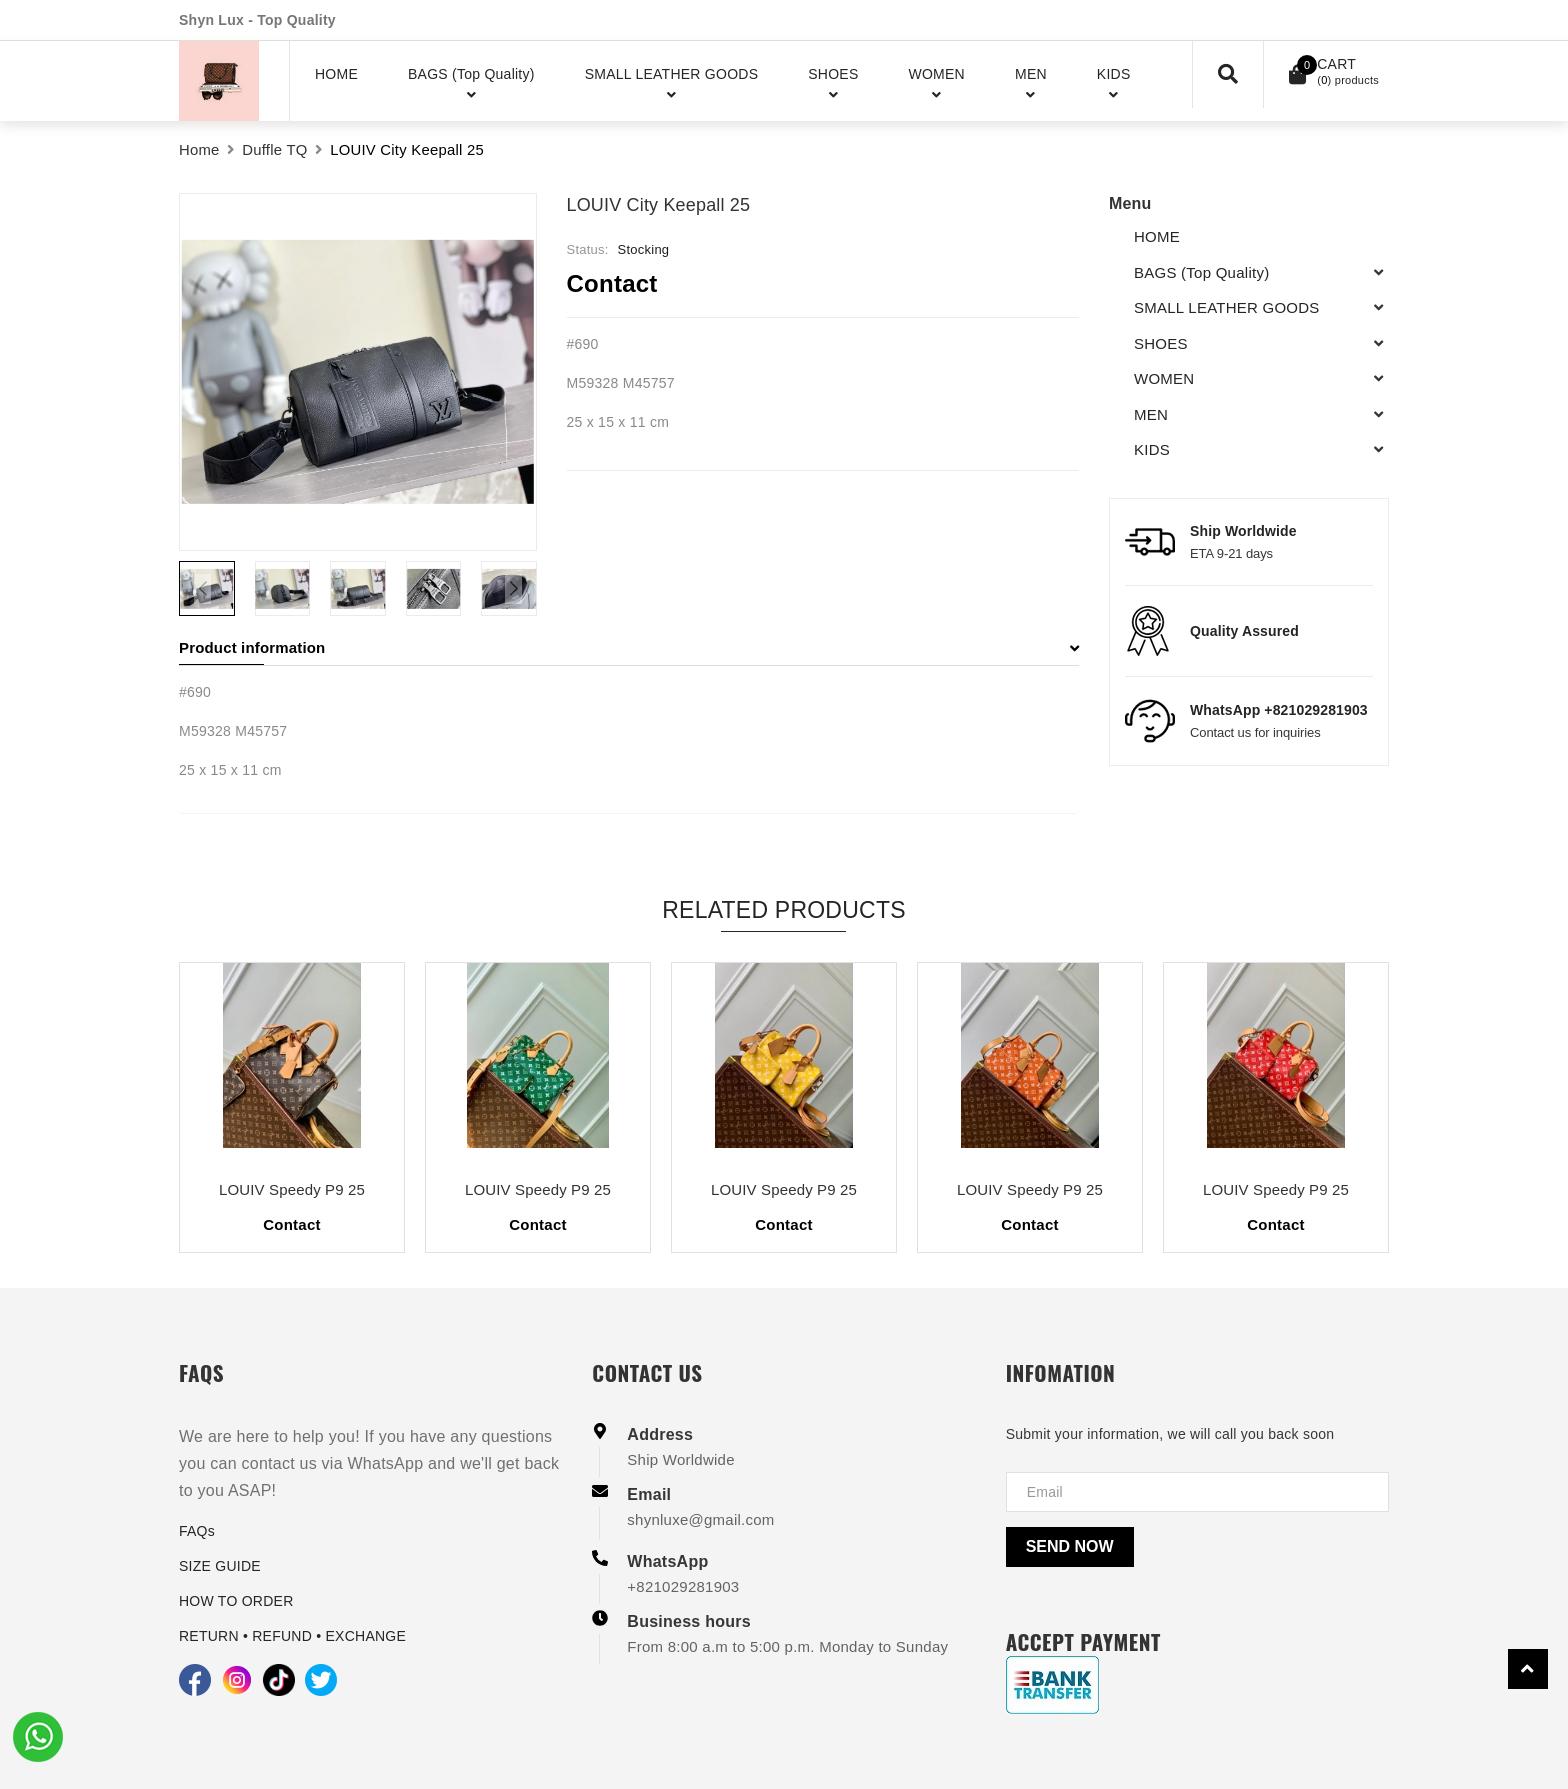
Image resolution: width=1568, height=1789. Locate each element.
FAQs (197, 1531)
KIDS (1152, 449)
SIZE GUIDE (220, 1566)
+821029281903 (683, 1586)
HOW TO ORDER (236, 1601)
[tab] (629, 648)
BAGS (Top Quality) (1201, 272)
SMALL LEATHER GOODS (1227, 307)
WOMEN (1164, 378)
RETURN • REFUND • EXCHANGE (292, 1636)
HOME (1157, 236)
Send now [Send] (1070, 1546)
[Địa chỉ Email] (1197, 1492)
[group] (358, 372)
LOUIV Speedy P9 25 (292, 1189)
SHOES (1161, 343)
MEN (1151, 414)
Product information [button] (629, 647)
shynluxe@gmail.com (700, 1519)
